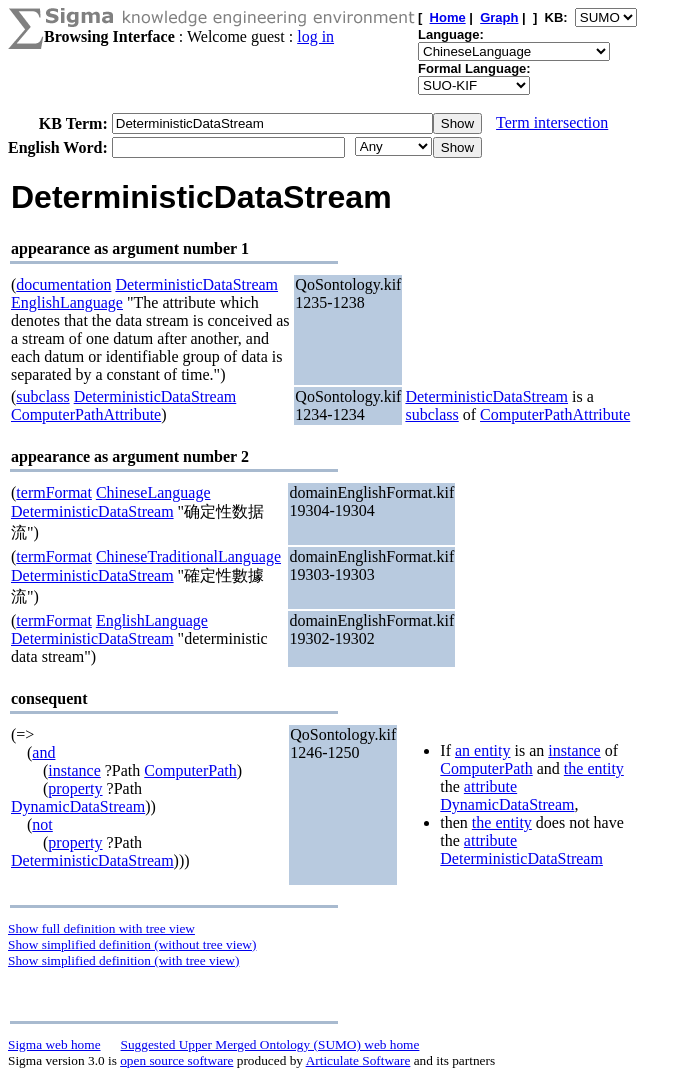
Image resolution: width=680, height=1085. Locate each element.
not (42, 824)
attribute (490, 786)
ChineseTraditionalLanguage (188, 556)
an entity (483, 750)
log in (315, 36)
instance (74, 770)
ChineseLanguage (153, 492)
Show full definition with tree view (101, 928)
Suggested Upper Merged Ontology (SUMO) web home (270, 1044)
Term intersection (552, 122)
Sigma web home (54, 1044)
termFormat (54, 492)
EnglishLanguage (67, 302)
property (75, 788)
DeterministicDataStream (196, 284)
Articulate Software (358, 1060)
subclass (42, 396)
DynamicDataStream (78, 806)
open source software (176, 1060)
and (43, 752)
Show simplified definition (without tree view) (132, 944)
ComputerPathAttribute (86, 414)
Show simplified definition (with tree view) (123, 960)
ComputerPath (190, 770)
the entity (594, 768)
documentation (63, 284)
